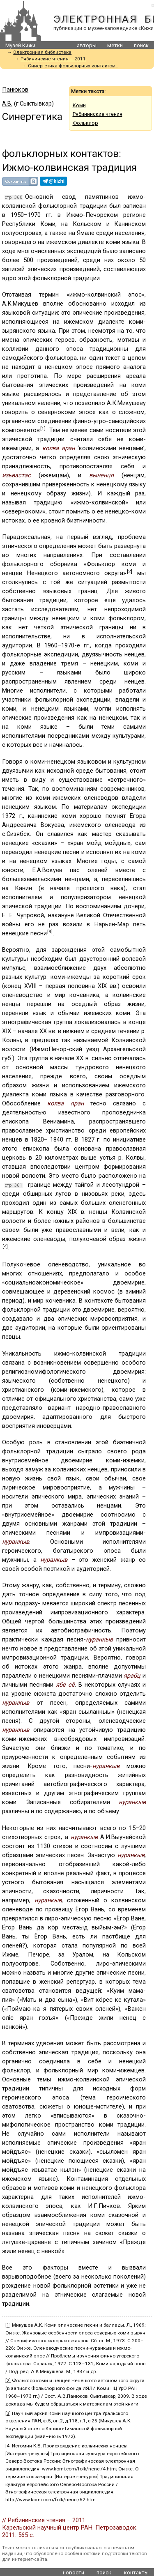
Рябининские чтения (97, 114)
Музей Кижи (20, 45)
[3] (50, 932)
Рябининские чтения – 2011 (53, 59)
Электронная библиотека (42, 52)
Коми (79, 105)
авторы (87, 45)
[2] (129, 571)
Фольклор (85, 123)
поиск (141, 45)
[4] (5, 1246)
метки (115, 45)
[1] (43, 428)
